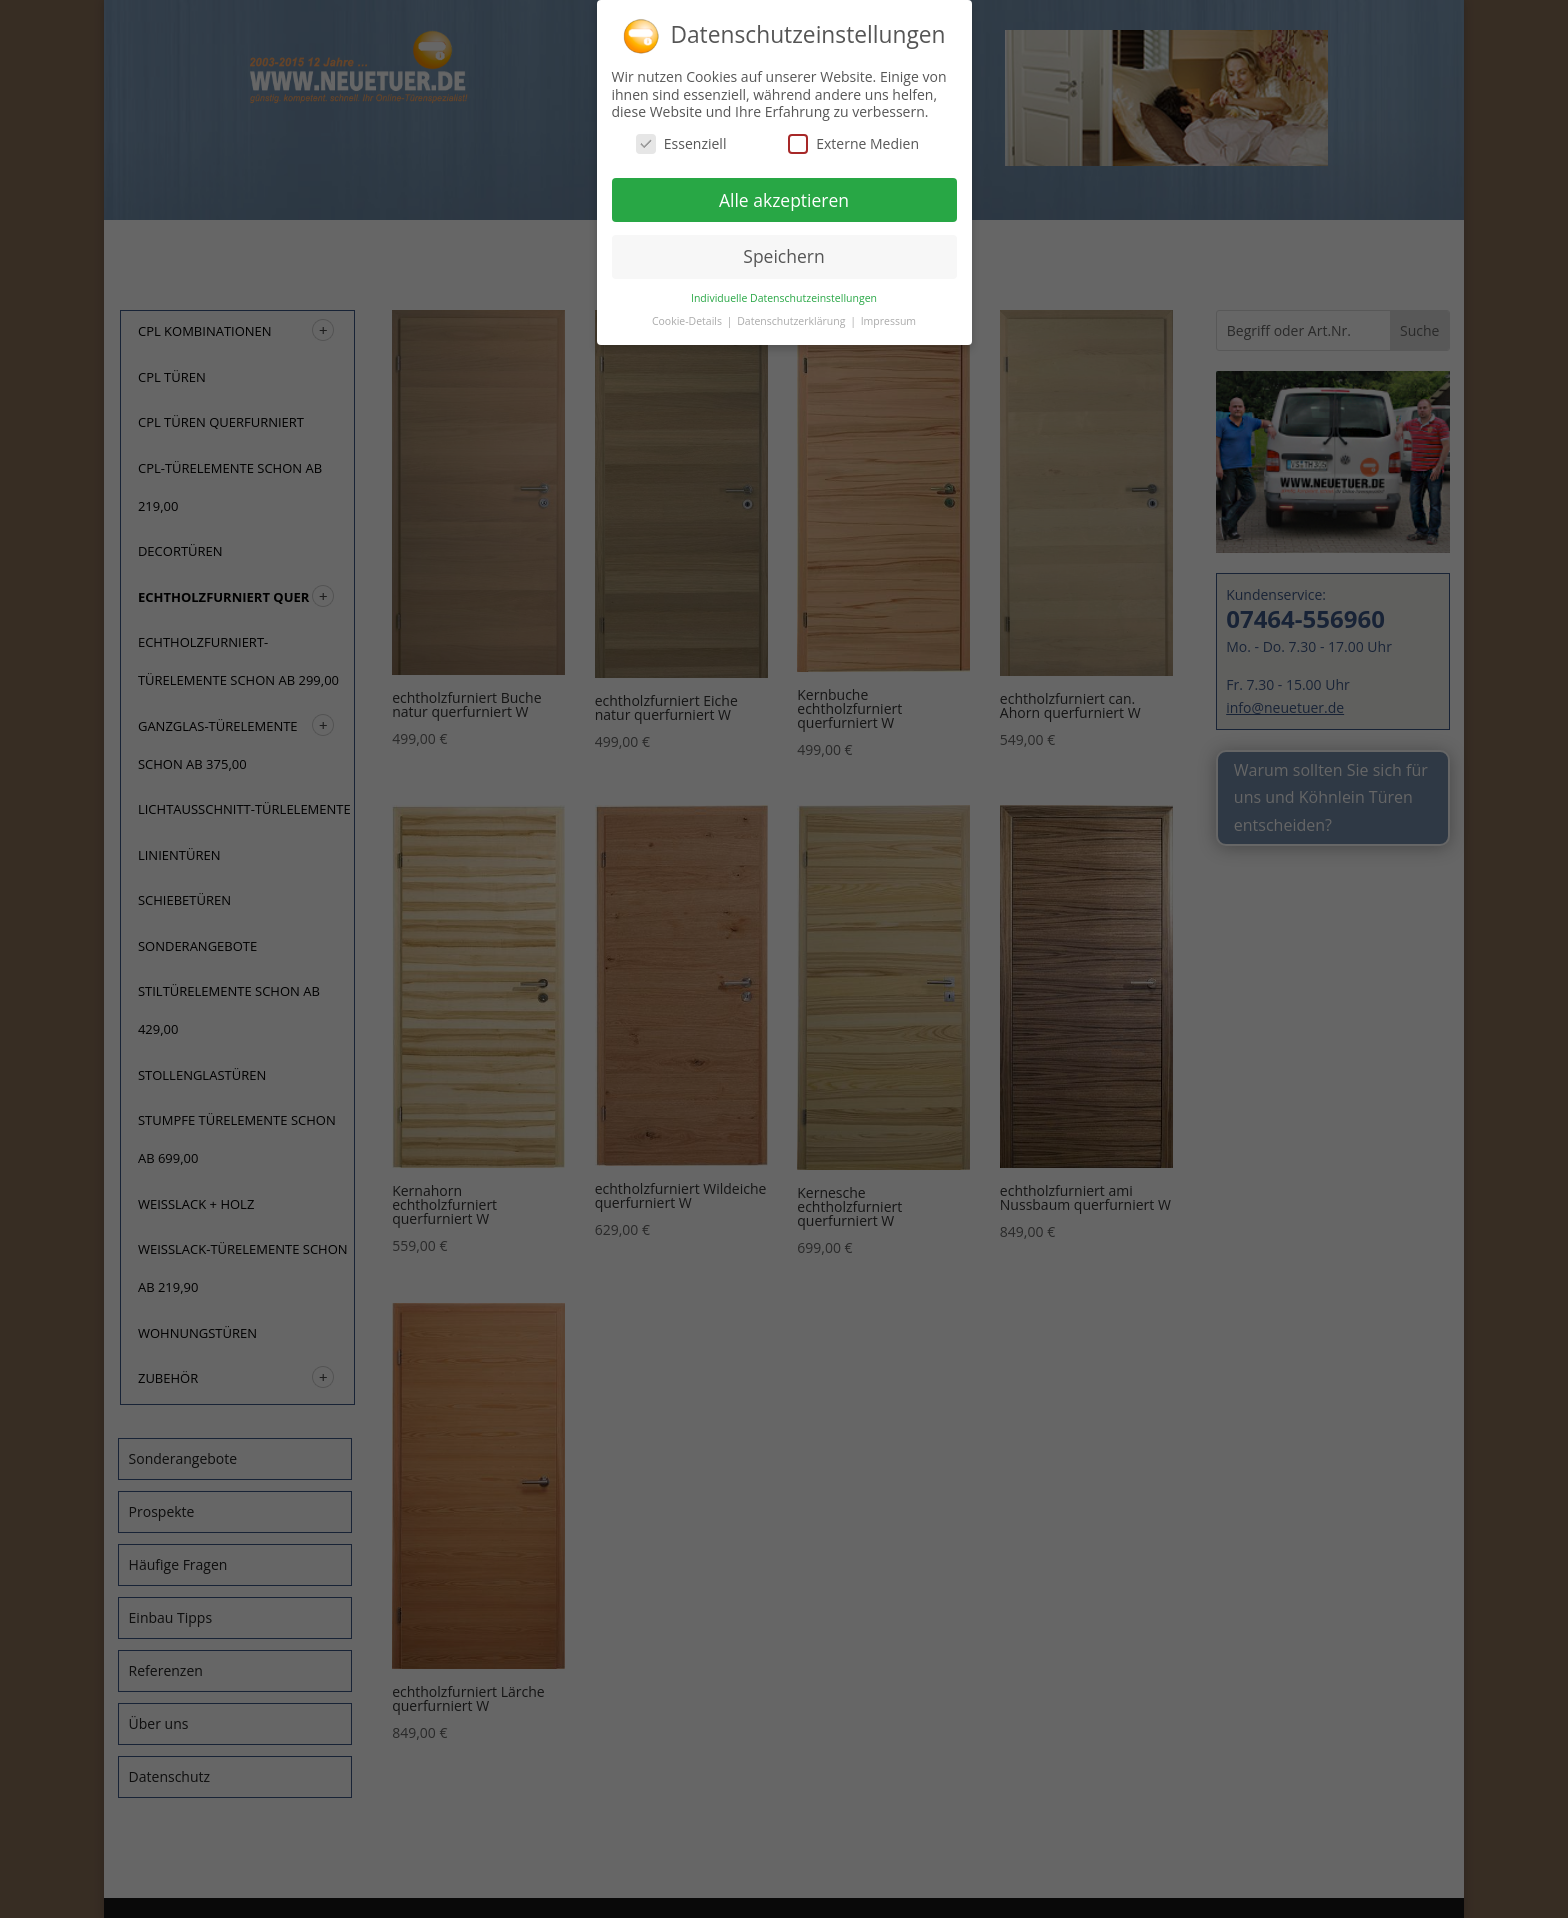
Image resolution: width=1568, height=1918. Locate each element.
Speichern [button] (783, 249)
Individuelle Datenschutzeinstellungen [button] (784, 291)
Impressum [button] (888, 314)
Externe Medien (853, 136)
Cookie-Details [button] (688, 314)
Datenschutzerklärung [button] (792, 314)
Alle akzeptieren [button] (784, 193)
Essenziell (681, 136)
